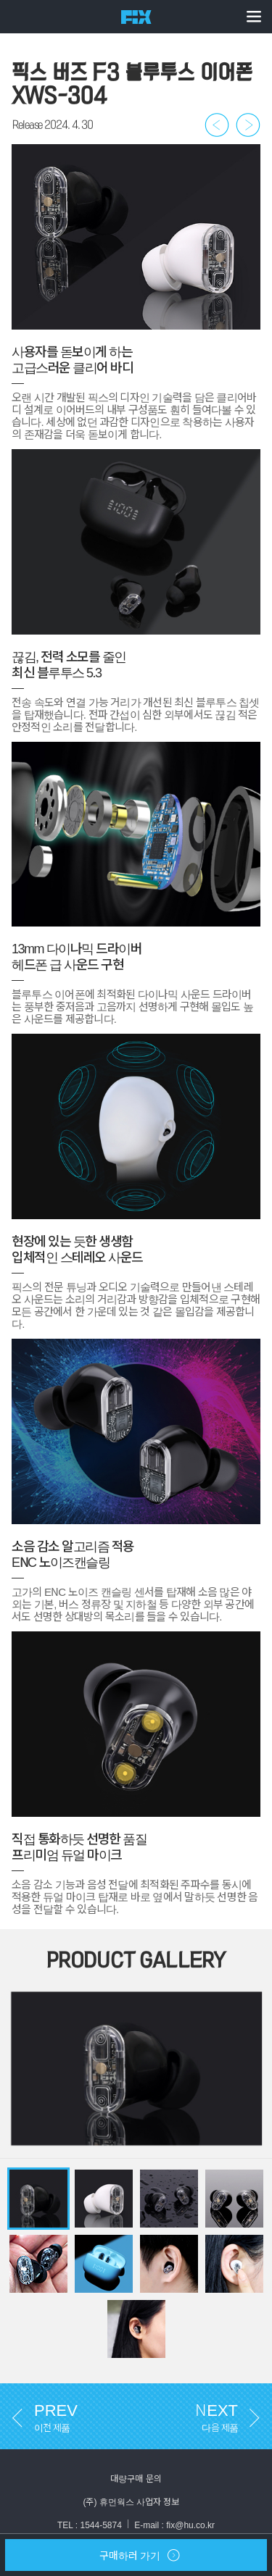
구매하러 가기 (92, 2559)
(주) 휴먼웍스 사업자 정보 (136, 2501)
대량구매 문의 (135, 2478)
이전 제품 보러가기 (217, 125)
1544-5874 (100, 2524)
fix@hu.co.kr (190, 2524)
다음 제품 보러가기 (248, 125)
